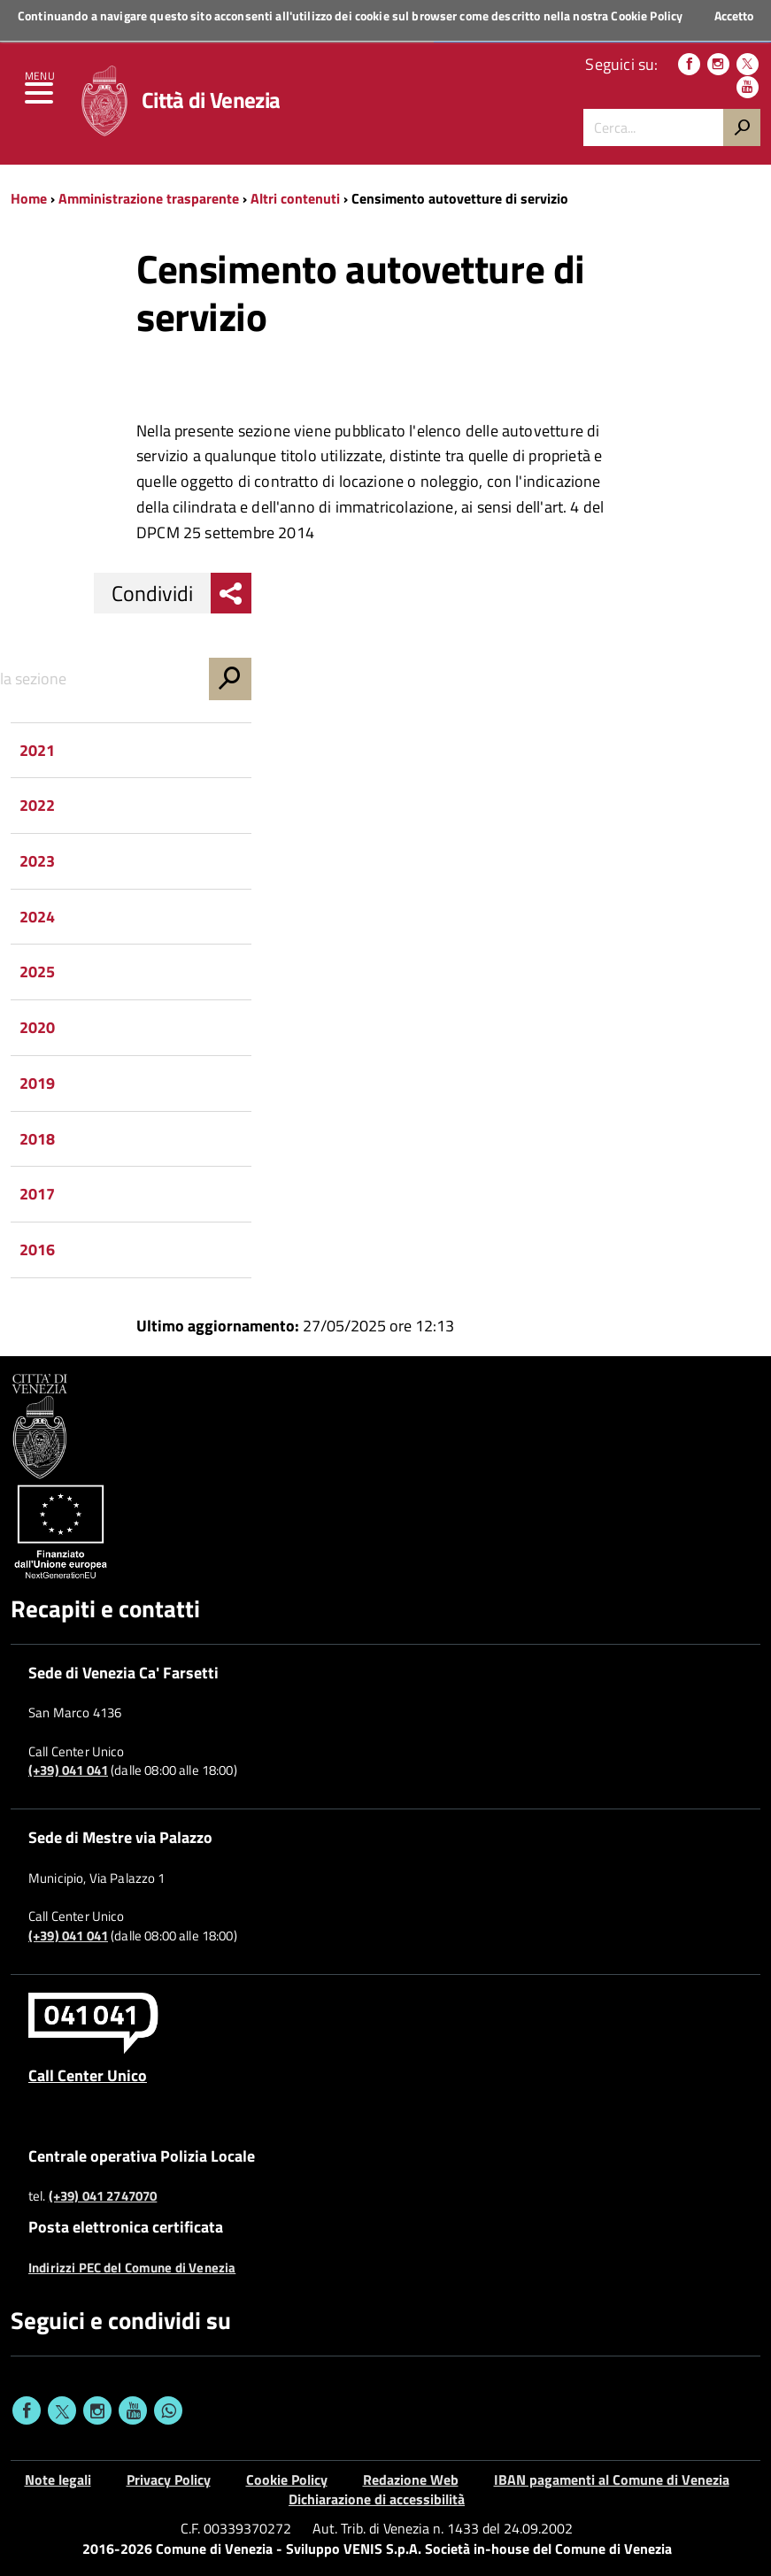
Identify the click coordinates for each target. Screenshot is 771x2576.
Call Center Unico (87, 2075)
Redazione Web (411, 2479)
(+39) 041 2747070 (103, 2196)
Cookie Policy (646, 15)
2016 (37, 1249)
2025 (37, 971)
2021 (37, 750)
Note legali (58, 2479)
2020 (37, 1027)
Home (29, 198)
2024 (37, 917)
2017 (37, 1194)
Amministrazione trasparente (148, 198)
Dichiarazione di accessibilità (377, 2499)
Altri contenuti (295, 198)
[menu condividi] (231, 593)
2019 (37, 1083)
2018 (37, 1139)
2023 (37, 861)
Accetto (733, 16)
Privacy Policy (169, 2479)
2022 (37, 805)
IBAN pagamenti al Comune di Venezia (611, 2479)
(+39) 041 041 (68, 1770)
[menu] (40, 97)
